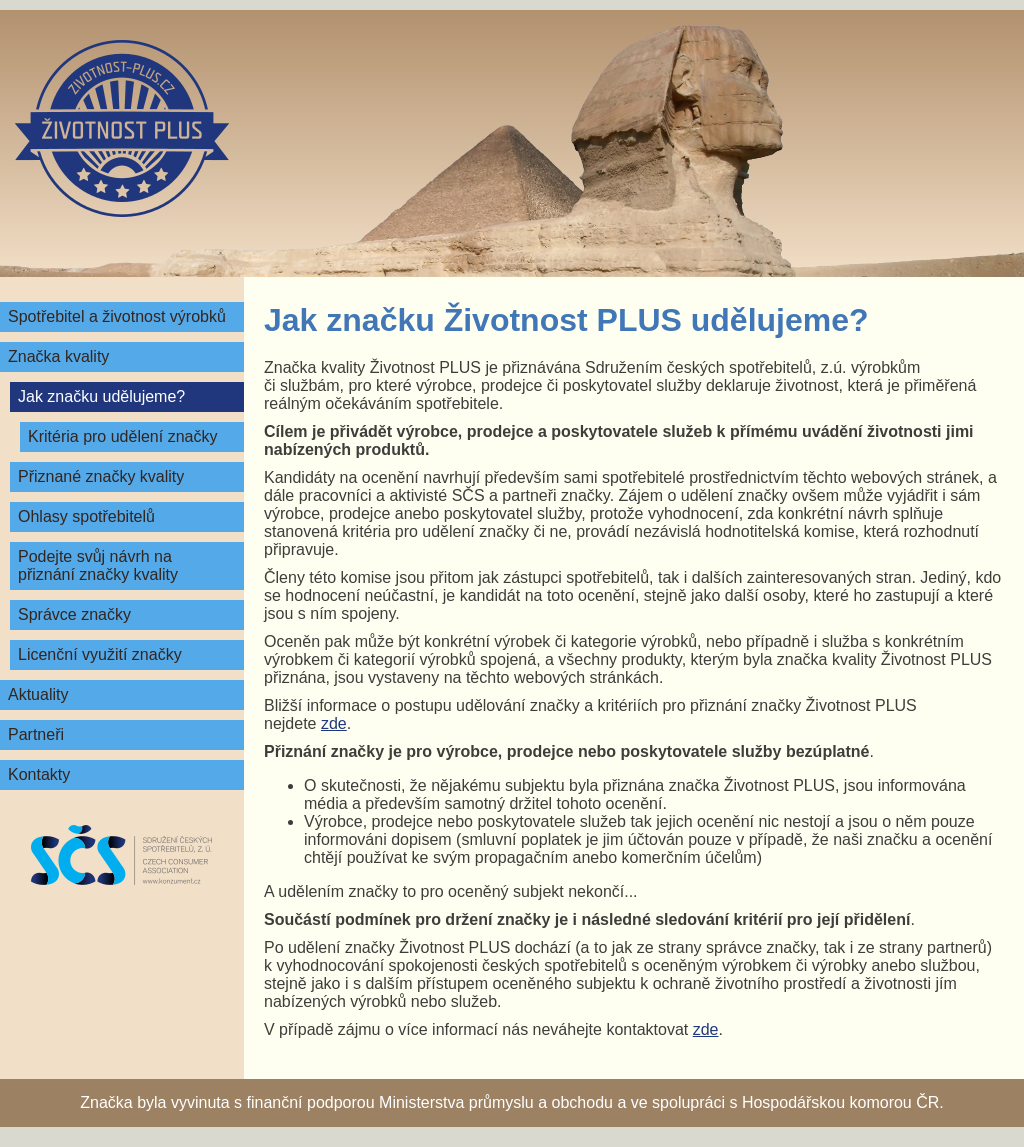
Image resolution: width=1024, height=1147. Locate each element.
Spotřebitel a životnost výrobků (117, 316)
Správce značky (74, 614)
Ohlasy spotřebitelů (86, 516)
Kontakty (39, 774)
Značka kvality (58, 356)
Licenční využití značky (100, 654)
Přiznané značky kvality (101, 476)
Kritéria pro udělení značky (122, 436)
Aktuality (38, 694)
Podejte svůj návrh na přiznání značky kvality (98, 565)
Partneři (36, 734)
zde (334, 723)
